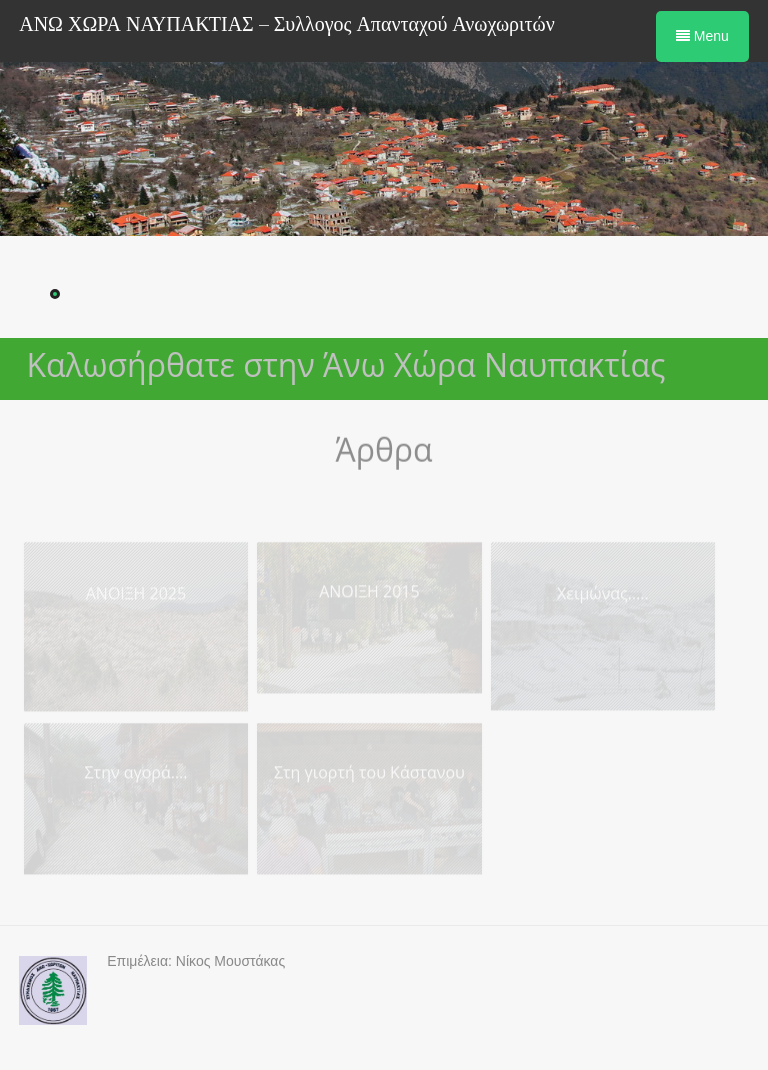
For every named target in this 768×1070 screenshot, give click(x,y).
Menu (702, 36)
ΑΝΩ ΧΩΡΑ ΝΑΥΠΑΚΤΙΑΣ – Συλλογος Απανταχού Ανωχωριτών (287, 24)
